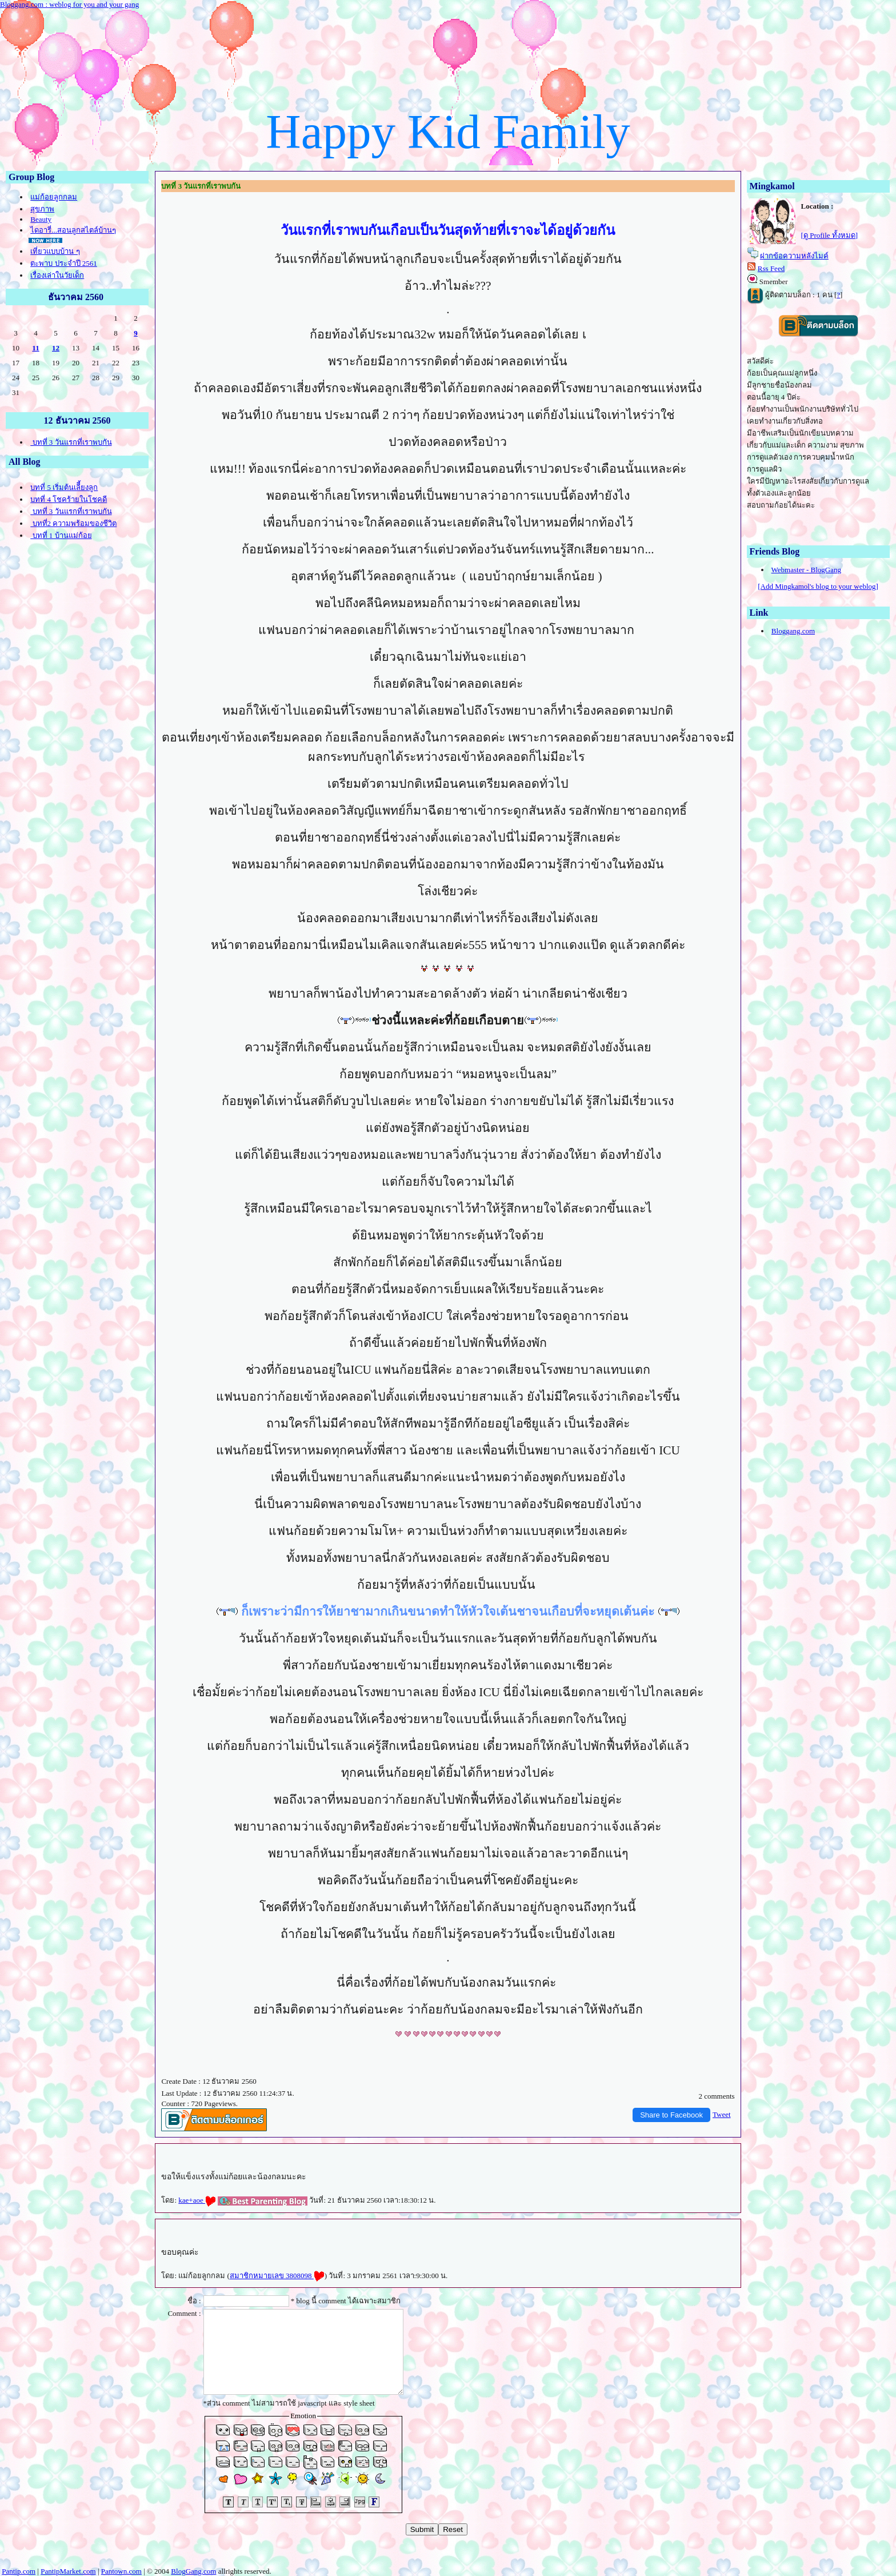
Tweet (722, 2114)
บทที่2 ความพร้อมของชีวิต (73, 523)
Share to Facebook (671, 2115)
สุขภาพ (42, 209)
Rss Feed (771, 268)
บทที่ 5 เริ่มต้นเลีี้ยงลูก (64, 487)
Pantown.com (121, 2571)
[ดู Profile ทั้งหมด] (829, 235)
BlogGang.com (193, 2571)
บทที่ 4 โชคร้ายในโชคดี (68, 499)
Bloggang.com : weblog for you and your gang (69, 4)
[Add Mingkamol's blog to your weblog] (818, 586)
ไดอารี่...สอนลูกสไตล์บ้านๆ (73, 230)
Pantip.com (18, 2571)
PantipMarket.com (68, 2571)
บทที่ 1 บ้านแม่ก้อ (60, 535)
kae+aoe (197, 2200)
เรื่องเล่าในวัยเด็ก (57, 275)
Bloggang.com (793, 631)
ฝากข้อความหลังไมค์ (794, 256)
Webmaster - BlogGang (806, 569)
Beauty (40, 219)
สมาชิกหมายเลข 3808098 (277, 2275)
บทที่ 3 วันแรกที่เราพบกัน (70, 442)
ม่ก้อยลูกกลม (53, 197)
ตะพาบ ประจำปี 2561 (63, 263)
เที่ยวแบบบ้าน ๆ (54, 251)
